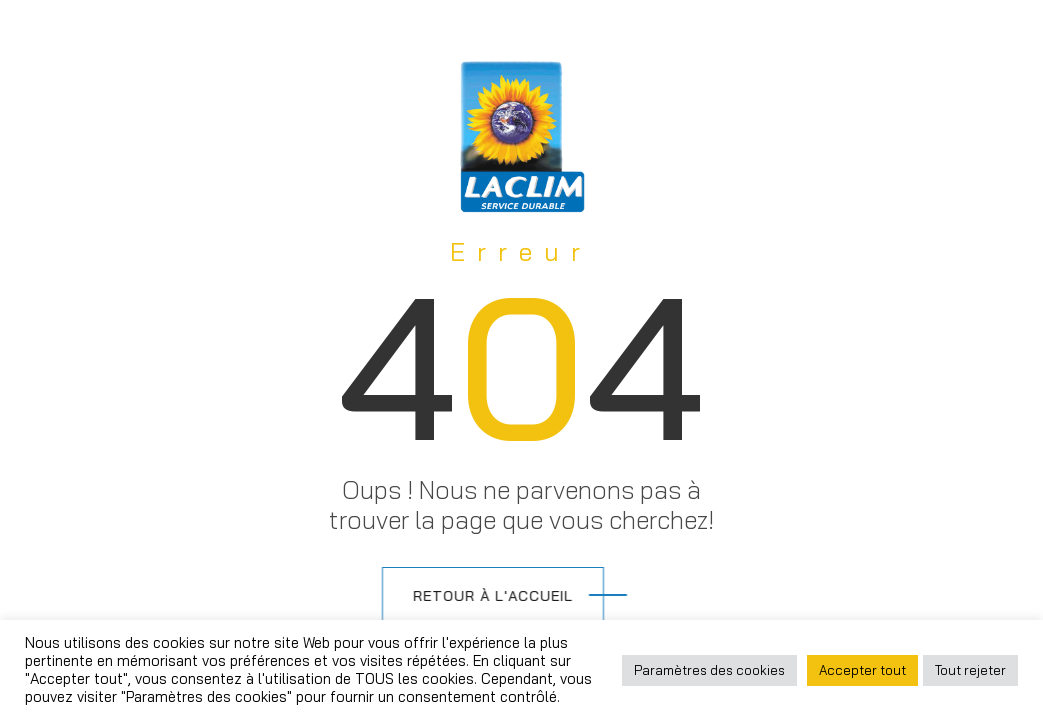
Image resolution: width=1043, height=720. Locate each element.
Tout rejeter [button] (970, 670)
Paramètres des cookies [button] (709, 670)
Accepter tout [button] (862, 670)
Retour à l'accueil (469, 596)
